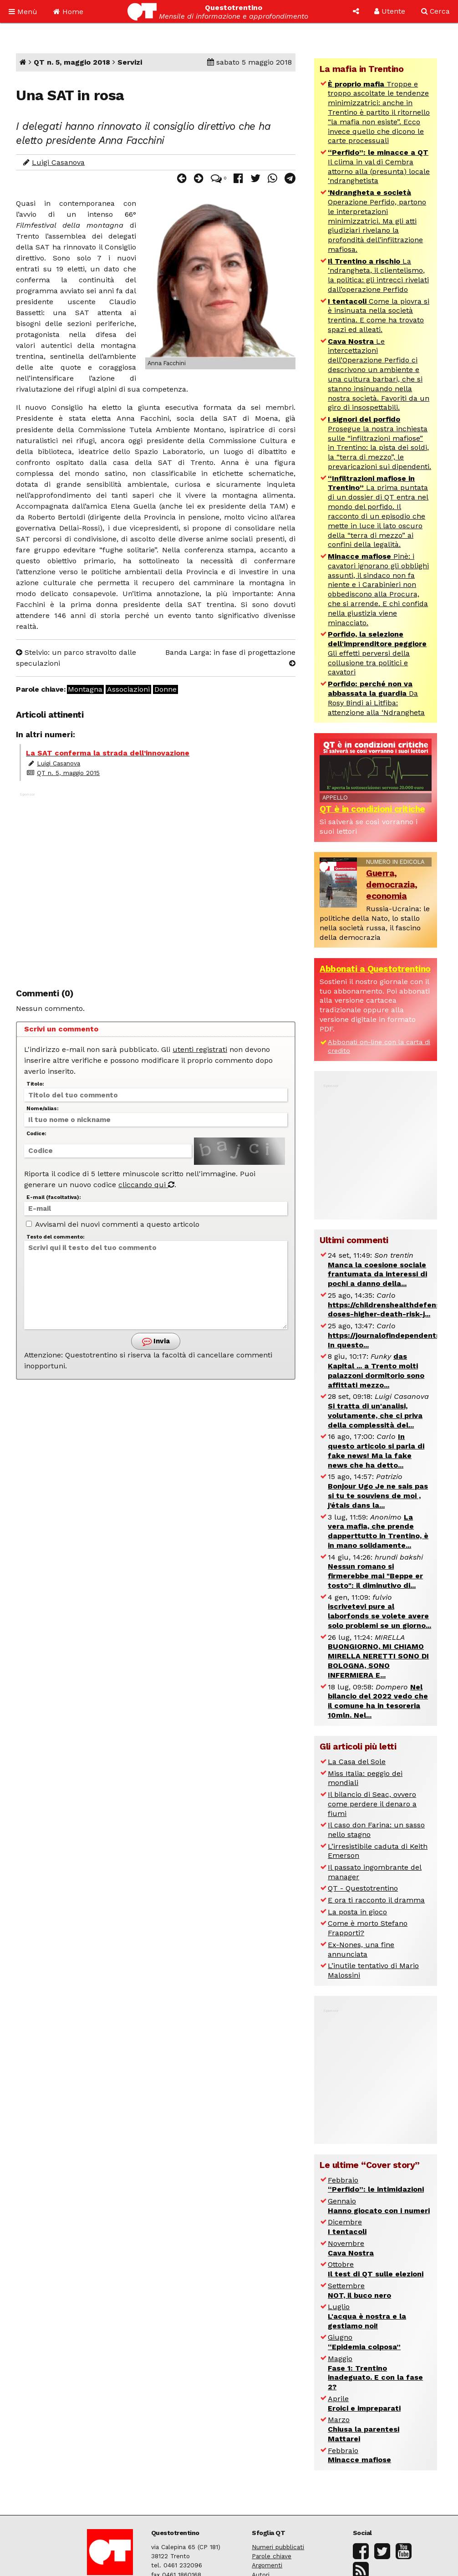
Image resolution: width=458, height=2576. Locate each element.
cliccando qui (146, 1184)
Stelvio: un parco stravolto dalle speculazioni (76, 658)
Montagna (85, 689)
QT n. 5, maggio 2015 (68, 772)
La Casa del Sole (357, 1761)
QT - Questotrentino (363, 1888)
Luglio (367, 2316)
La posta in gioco (357, 1912)
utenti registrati (200, 1049)
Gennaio (379, 2206)
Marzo (363, 2429)
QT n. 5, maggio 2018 (72, 62)
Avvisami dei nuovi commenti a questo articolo (112, 1224)
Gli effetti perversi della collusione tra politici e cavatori (377, 653)
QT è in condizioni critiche (372, 809)
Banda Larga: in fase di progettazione (230, 657)
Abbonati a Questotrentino (375, 969)
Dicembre (347, 2227)
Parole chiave (271, 2556)
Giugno (364, 2342)
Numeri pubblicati (278, 2546)
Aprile (364, 2403)
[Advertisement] (155, 882)
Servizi (129, 62)
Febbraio (376, 2185)
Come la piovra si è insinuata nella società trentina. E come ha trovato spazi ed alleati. (378, 315)
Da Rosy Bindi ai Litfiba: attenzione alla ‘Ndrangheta (376, 697)
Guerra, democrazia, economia (391, 884)
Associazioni (128, 689)
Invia (156, 1341)
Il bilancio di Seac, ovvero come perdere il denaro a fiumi (372, 1804)
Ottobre (375, 2269)
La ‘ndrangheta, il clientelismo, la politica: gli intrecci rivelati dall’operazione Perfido (378, 275)
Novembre (351, 2248)
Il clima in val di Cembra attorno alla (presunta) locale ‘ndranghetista (379, 166)
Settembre (359, 2290)
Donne (165, 689)
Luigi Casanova (58, 162)
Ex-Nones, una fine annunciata (361, 1949)
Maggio (375, 2372)
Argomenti (267, 2565)
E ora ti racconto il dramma (376, 1900)
